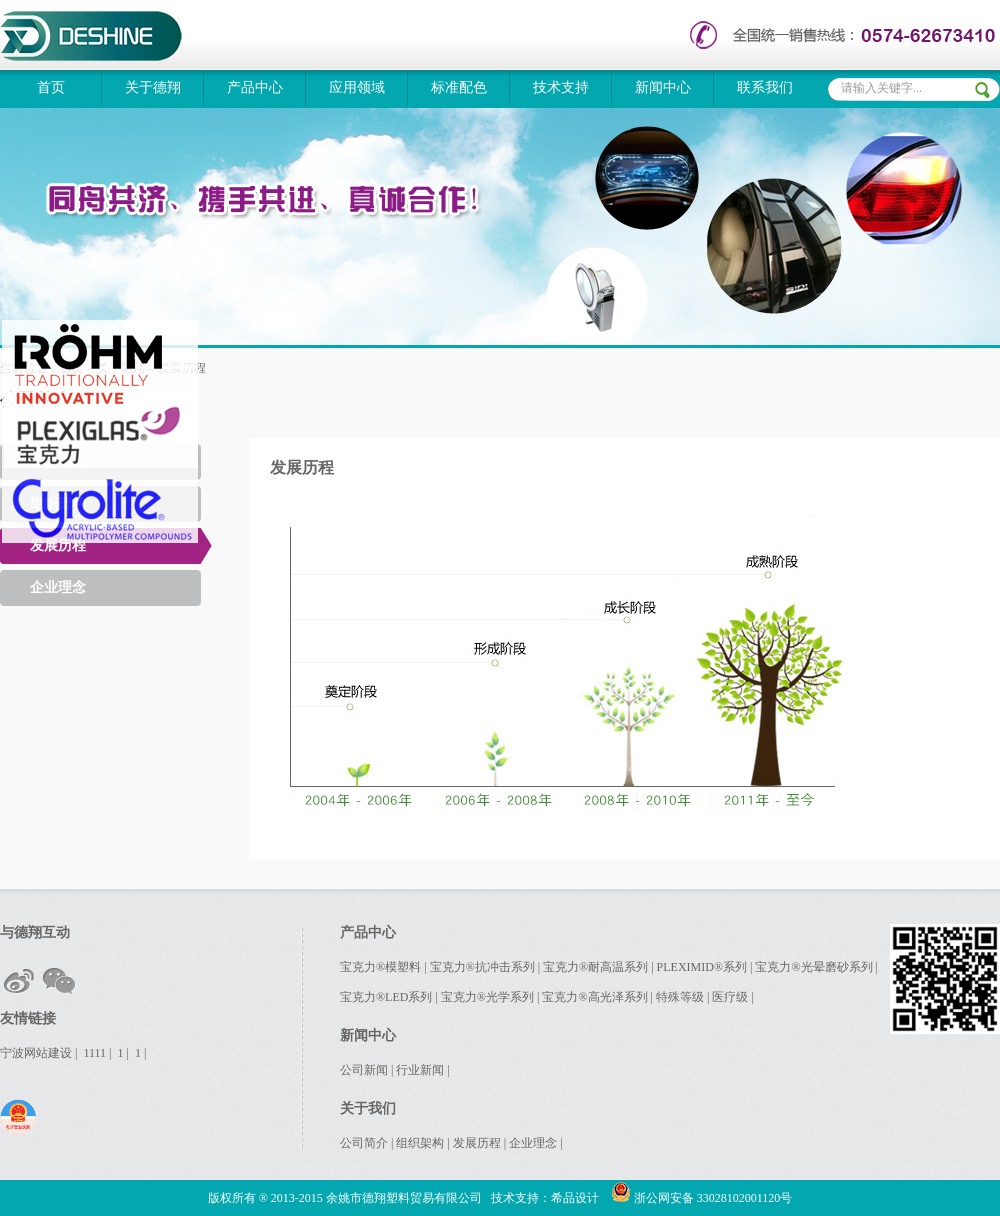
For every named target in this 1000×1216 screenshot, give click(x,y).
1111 (94, 1053)
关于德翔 (153, 87)
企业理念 (58, 587)
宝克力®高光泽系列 (594, 997)
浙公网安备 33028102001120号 (702, 1198)
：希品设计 (569, 1198)
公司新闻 (364, 1070)
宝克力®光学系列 (487, 997)
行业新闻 (420, 1070)
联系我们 (765, 87)
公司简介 (364, 1143)
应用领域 (357, 87)
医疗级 (730, 997)
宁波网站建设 (36, 1053)
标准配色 (459, 87)
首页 (51, 87)
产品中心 (255, 87)
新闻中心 (663, 87)
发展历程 (58, 545)
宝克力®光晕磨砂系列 (813, 967)
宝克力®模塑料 (380, 967)
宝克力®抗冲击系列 (482, 967)
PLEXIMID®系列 (702, 967)
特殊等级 (680, 997)
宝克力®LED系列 (386, 997)
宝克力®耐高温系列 (595, 967)
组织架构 (420, 1143)
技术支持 (561, 87)
